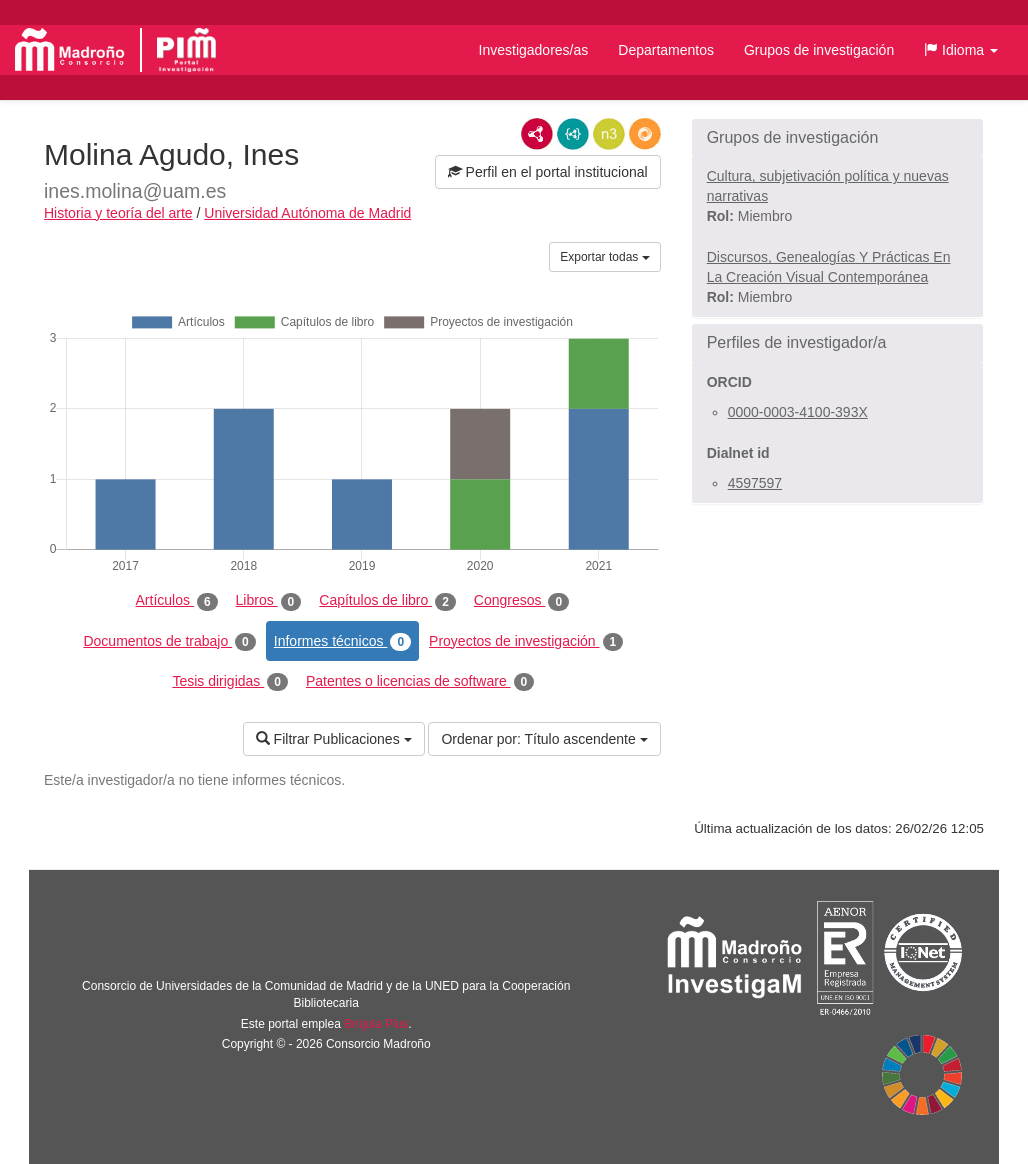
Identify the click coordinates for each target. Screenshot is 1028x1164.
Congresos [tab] (521, 601)
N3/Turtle (609, 134)
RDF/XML (537, 134)
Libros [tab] (269, 601)
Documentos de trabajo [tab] (169, 642)
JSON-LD (573, 134)
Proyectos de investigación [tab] (526, 642)
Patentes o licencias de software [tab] (420, 682)
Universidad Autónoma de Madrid (307, 213)
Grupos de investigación (819, 50)
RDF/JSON (645, 134)
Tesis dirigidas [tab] (230, 682)
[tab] (837, 138)
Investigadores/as (534, 50)
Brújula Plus (376, 1024)
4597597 (755, 483)
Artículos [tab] (177, 601)
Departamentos (666, 50)
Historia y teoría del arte (118, 213)
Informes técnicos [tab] (342, 642)
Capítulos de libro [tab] (387, 601)
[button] (961, 50)
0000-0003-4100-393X (798, 412)
